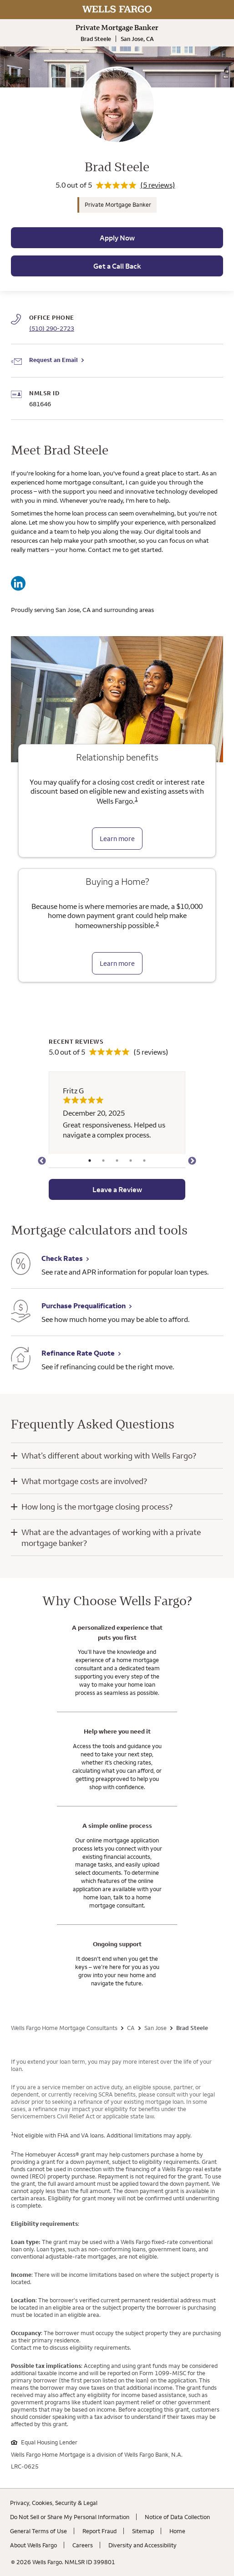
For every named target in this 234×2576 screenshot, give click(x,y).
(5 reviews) (157, 184)
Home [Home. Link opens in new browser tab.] (177, 2531)
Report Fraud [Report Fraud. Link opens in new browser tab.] (99, 2531)
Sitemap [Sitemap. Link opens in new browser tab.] (143, 2531)
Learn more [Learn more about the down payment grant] (117, 963)
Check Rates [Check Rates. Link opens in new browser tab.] (62, 1258)
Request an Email (53, 359)
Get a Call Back (117, 265)
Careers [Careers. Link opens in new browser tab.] (82, 2545)
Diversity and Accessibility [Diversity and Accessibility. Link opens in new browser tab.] (142, 2545)
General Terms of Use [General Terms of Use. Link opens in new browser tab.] (38, 2531)
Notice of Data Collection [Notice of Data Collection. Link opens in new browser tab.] (177, 2517)
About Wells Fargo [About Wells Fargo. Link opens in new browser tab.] (33, 2545)
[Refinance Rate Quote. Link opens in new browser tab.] (21, 1359)
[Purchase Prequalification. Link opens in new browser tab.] (21, 1312)
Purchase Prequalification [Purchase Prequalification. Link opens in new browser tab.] (83, 1305)
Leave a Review (117, 1189)
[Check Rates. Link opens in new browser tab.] (21, 1264)
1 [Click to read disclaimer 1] (136, 799)
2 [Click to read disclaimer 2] (157, 923)
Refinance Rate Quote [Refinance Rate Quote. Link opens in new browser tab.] (78, 1352)
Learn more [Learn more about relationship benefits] (117, 838)
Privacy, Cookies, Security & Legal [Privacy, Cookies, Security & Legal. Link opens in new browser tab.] (53, 2502)
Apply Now (117, 237)
